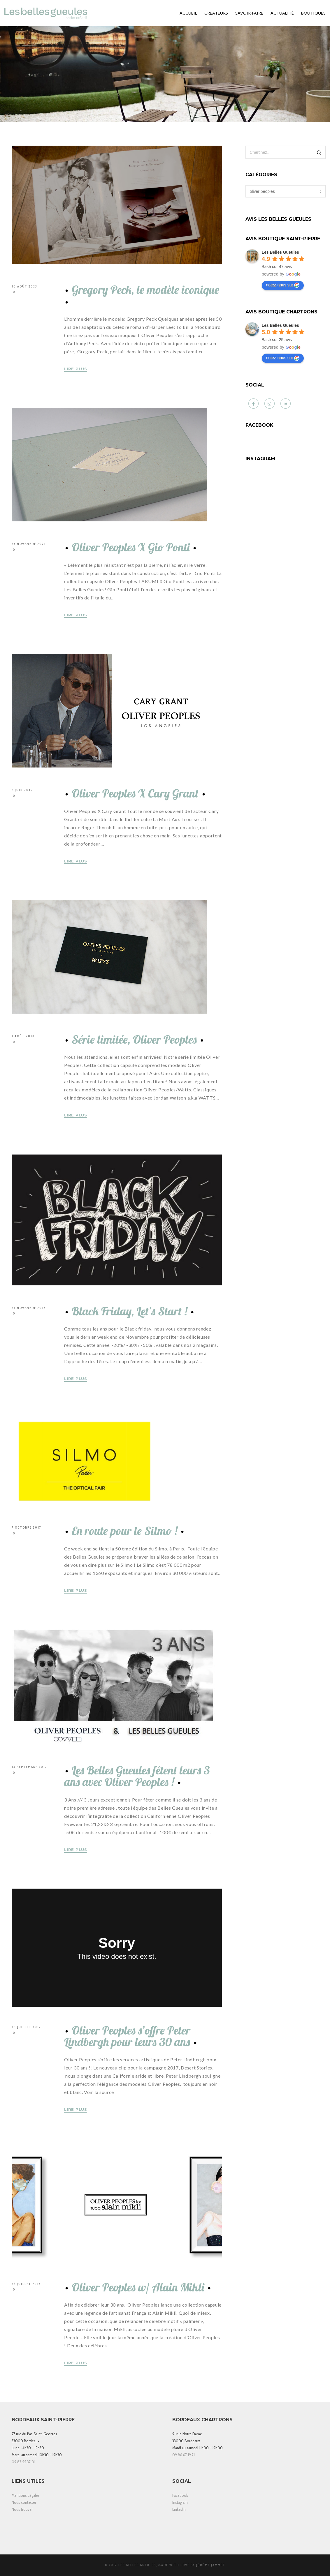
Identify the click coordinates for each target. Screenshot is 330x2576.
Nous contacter (24, 2502)
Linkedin (179, 2509)
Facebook (180, 2495)
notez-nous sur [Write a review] (283, 285)
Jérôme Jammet (210, 2565)
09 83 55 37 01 (23, 2461)
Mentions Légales (26, 2495)
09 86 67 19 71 (183, 2454)
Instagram (180, 2502)
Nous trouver (22, 2509)
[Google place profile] (280, 252)
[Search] (319, 152)
